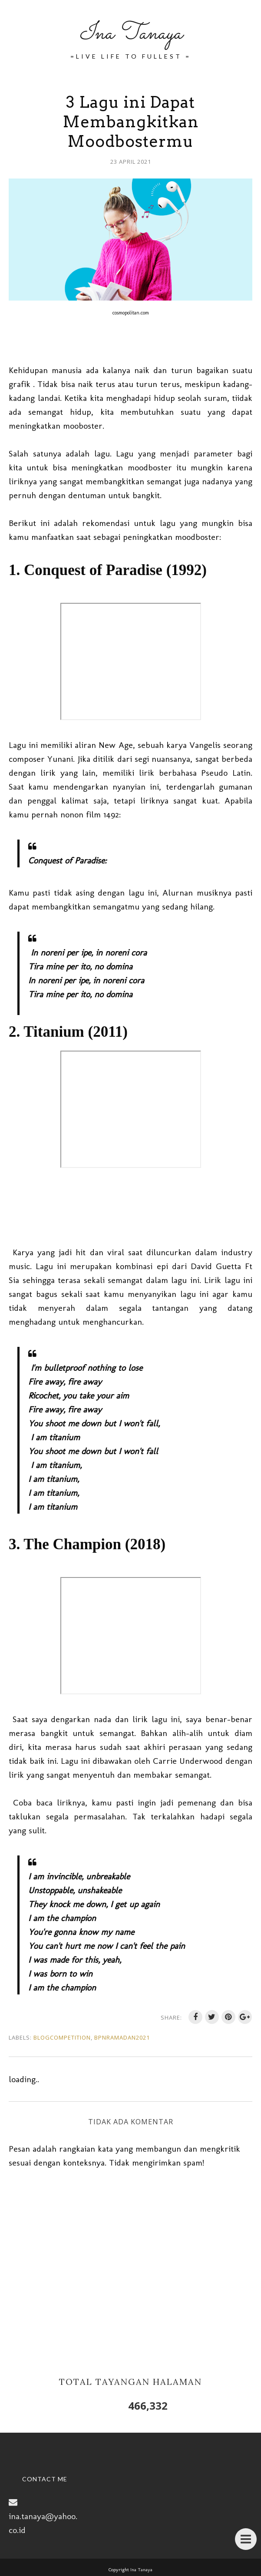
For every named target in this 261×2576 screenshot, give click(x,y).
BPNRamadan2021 (122, 2037)
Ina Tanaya (130, 34)
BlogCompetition (62, 2037)
